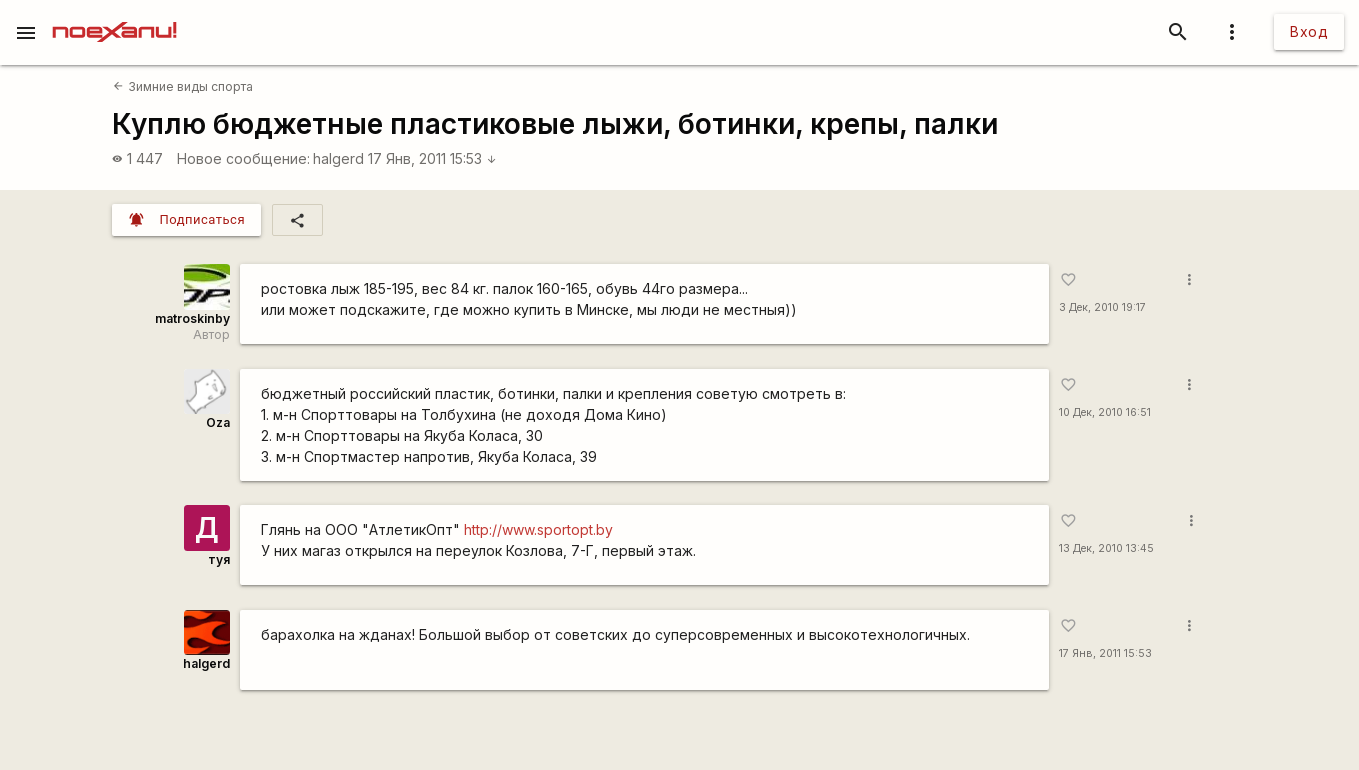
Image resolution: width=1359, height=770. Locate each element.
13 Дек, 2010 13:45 (1106, 548)
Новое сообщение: (243, 158)
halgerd (338, 158)
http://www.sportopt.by (538, 529)
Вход (1309, 31)
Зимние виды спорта (182, 86)
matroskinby (192, 318)
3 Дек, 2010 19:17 (1102, 307)
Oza (218, 422)
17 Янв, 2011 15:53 (432, 158)
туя (219, 559)
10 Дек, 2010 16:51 (1105, 412)
